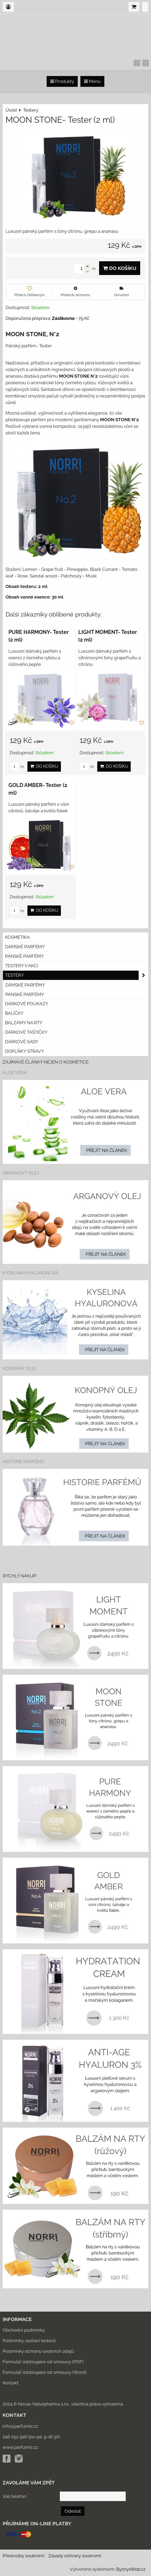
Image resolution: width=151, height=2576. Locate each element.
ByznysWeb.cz (130, 2569)
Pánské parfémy (24, 956)
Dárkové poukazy (26, 1003)
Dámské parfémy (25, 946)
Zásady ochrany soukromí (74, 2555)
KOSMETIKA (17, 937)
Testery (76, 975)
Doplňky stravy (24, 1051)
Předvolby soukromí (23, 2555)
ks (17, 766)
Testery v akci (21, 965)
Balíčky (14, 1013)
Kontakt (10, 2382)
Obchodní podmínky (24, 2330)
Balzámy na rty (23, 1022)
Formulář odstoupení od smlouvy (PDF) (43, 2361)
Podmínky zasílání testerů (29, 2340)
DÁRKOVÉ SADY (21, 1041)
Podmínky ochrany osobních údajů (38, 2351)
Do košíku (119, 268)
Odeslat (73, 2511)
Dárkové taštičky (26, 1032)
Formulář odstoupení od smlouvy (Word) (44, 2372)
